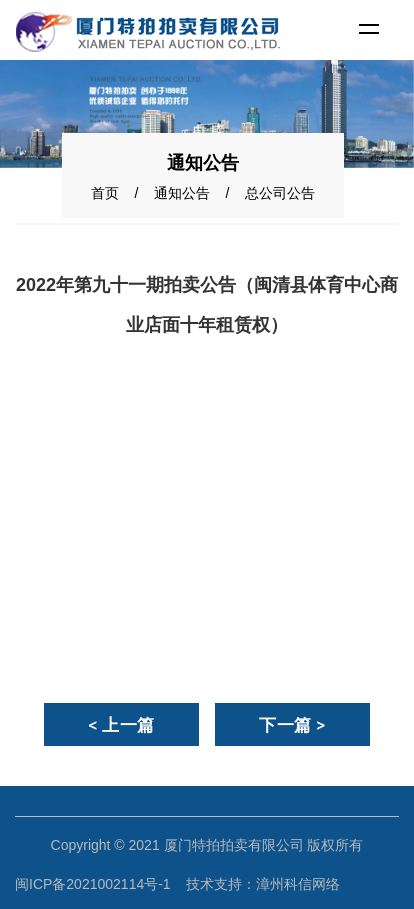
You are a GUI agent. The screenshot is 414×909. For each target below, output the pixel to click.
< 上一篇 (121, 725)
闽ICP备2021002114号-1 (93, 884)
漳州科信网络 (298, 884)
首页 (105, 193)
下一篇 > (292, 725)
